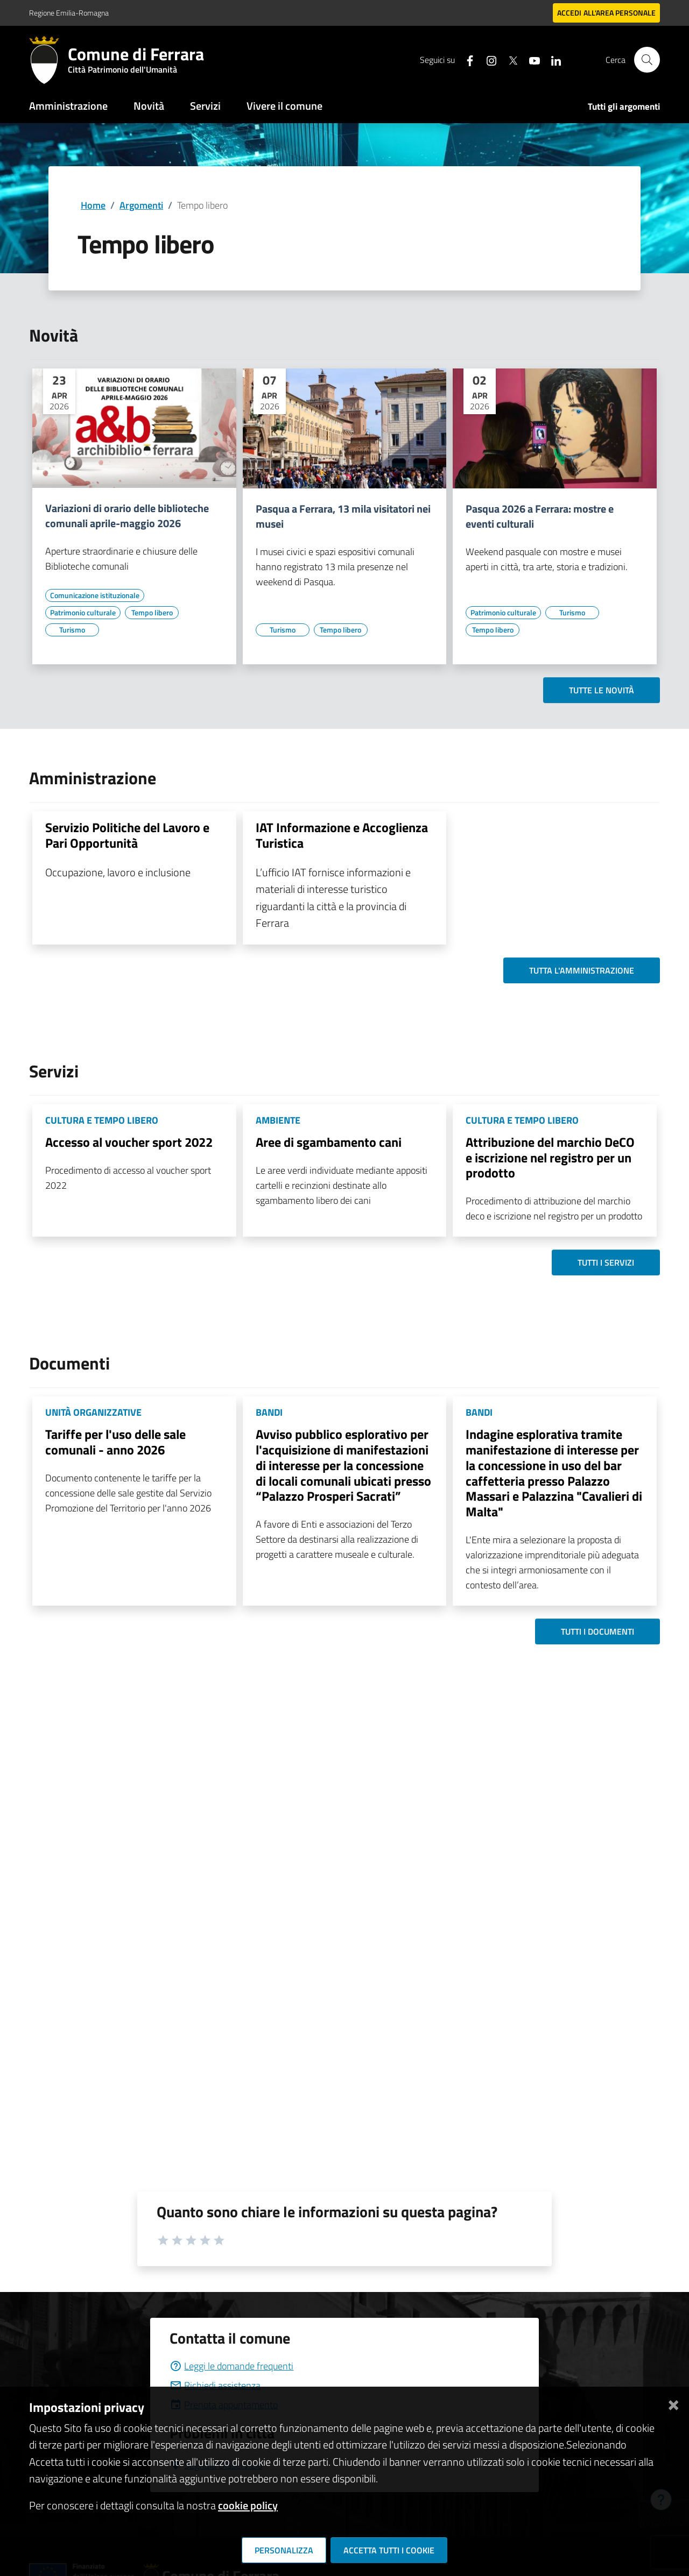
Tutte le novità (601, 690)
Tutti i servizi (606, 1262)
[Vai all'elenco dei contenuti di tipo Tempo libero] (152, 612)
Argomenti (141, 205)
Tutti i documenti (597, 1631)
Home (93, 205)
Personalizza (284, 2550)
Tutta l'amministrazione (581, 970)
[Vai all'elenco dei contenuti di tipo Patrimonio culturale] (83, 612)
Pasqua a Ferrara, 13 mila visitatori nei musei (343, 516)
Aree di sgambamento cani (329, 1142)
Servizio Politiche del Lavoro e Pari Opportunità (127, 835)
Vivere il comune (284, 105)
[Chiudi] (673, 2403)
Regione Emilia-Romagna (69, 12)
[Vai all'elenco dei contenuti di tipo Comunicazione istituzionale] (94, 595)
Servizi (205, 105)
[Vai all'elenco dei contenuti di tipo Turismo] (72, 629)
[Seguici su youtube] (530, 59)
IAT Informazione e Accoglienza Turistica (342, 835)
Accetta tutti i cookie (388, 2550)
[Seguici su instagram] (487, 59)
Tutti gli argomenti (624, 106)
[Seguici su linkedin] (552, 59)
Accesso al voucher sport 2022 (129, 1142)
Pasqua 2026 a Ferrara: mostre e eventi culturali (540, 516)
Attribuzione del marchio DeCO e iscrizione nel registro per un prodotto (550, 1157)
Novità (148, 105)
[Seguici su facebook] (465, 59)
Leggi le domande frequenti (231, 2366)
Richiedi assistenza (215, 2385)
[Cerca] (647, 60)
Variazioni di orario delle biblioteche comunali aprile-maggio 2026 (127, 516)
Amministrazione (68, 105)
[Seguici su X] (508, 59)
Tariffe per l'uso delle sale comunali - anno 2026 (115, 1441)
